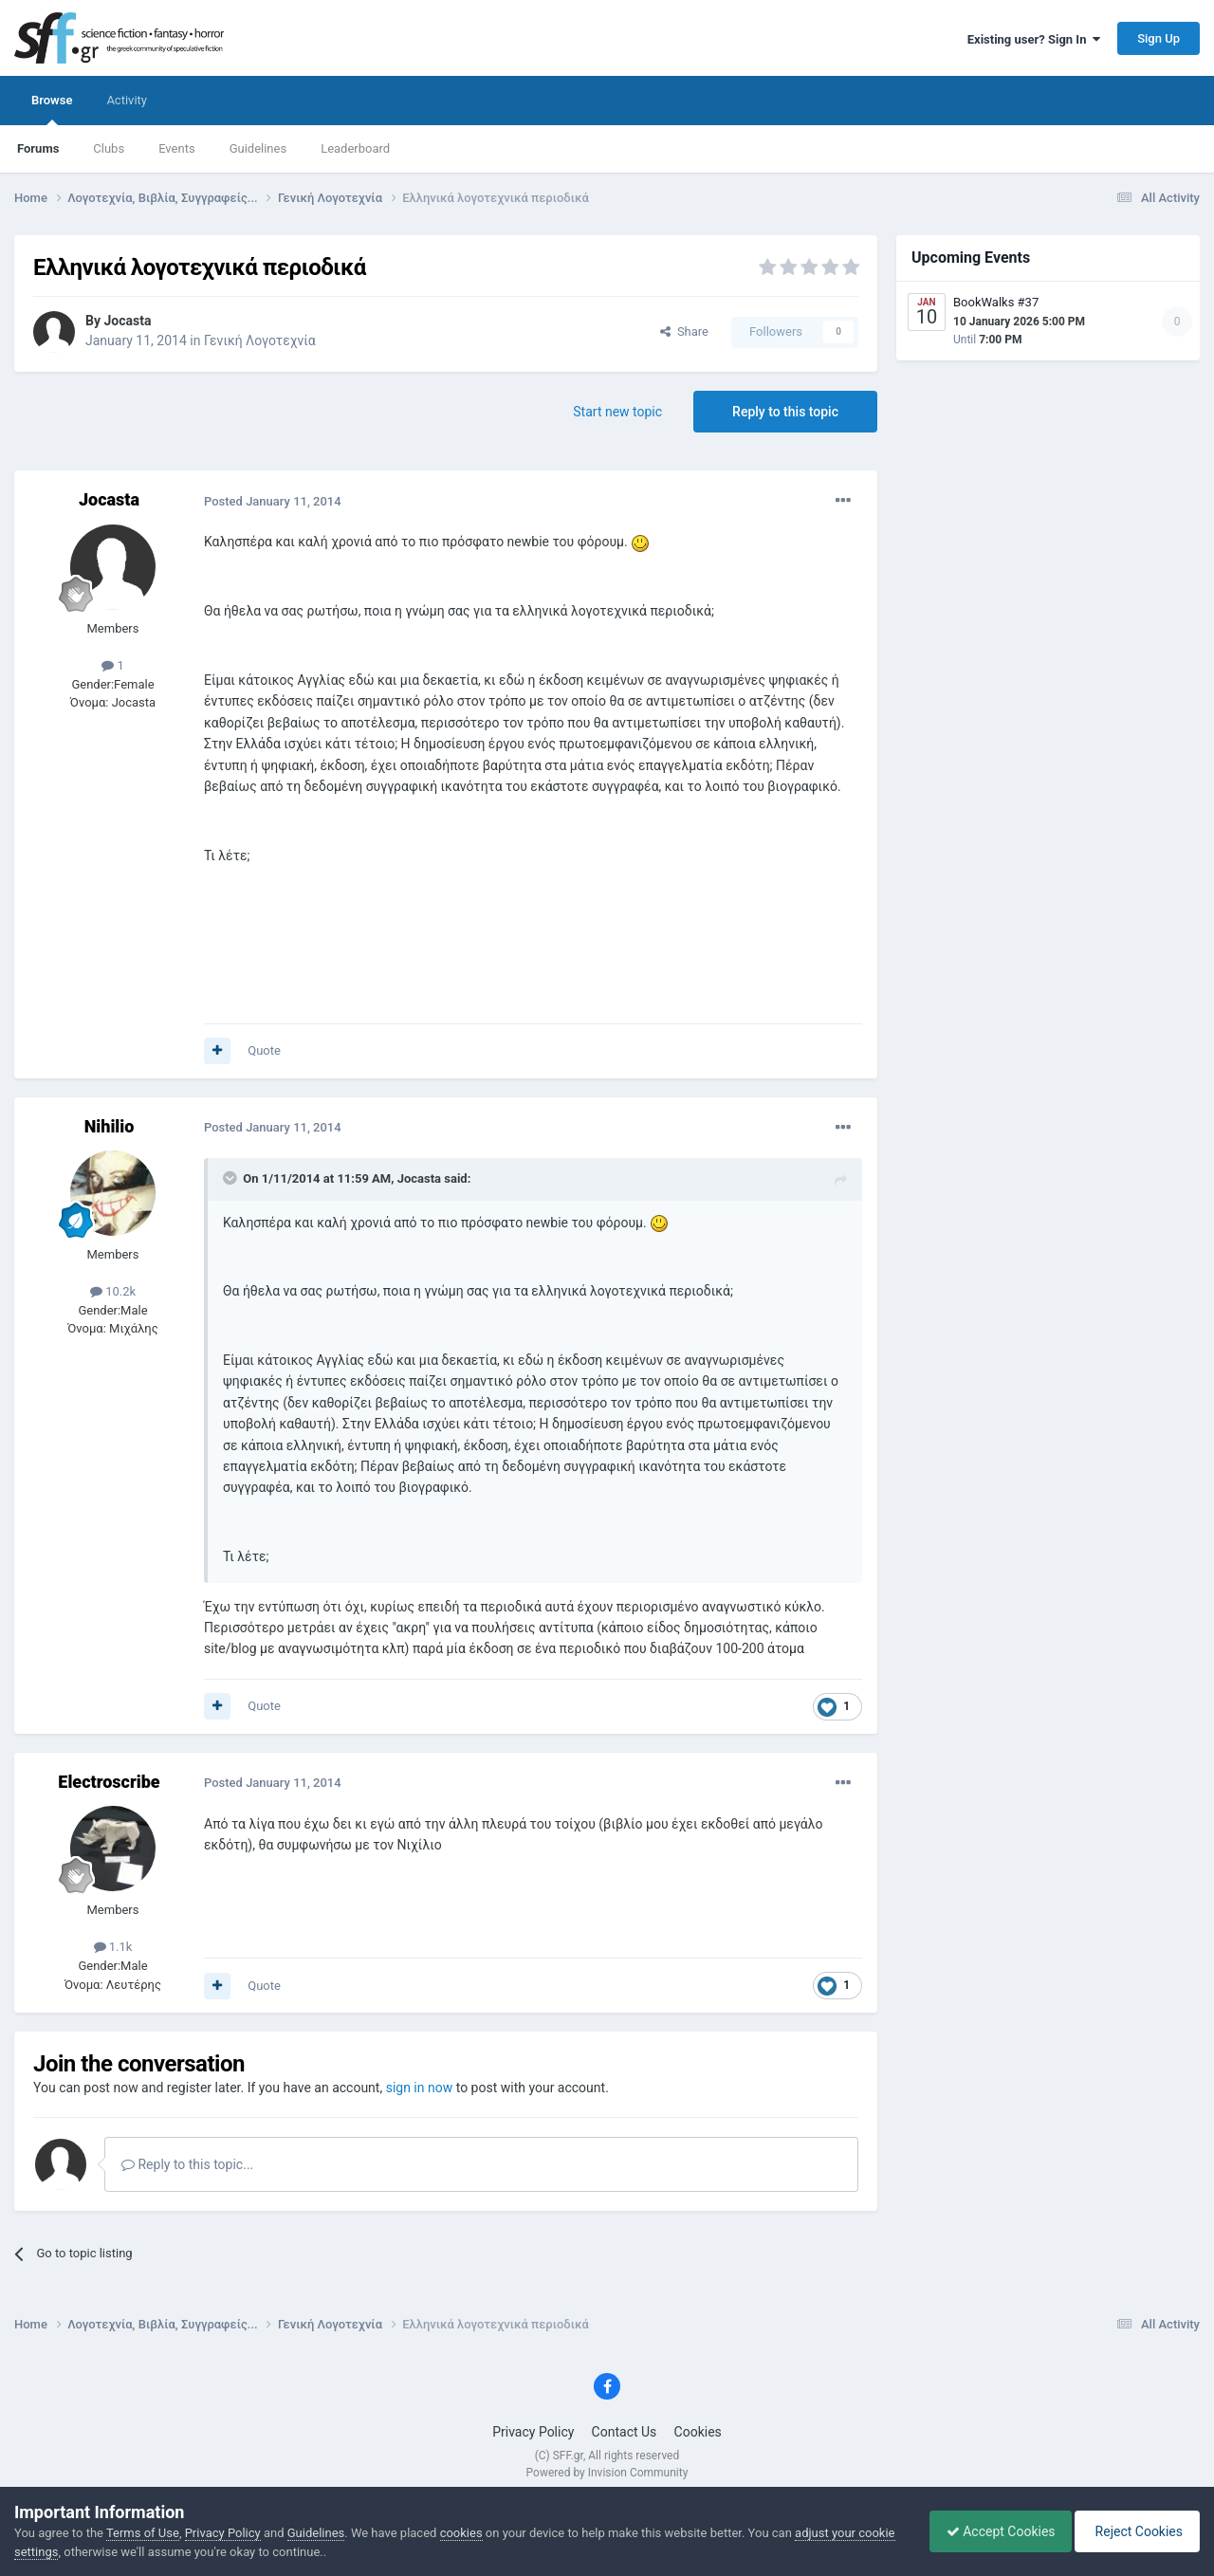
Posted (272, 501)
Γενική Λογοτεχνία (260, 340)
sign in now (419, 2087)
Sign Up (1158, 38)
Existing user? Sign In (1033, 39)
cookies (461, 2533)
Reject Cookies (1134, 2531)
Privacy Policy (533, 2431)
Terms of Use (142, 2533)
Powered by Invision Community (607, 2472)
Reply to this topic (785, 411)
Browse (51, 109)
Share (684, 331)
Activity (126, 100)
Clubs (108, 148)
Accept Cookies (991, 2531)
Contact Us (624, 2431)
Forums (38, 148)
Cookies (698, 2431)
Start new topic (617, 411)
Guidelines (258, 148)
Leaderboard (355, 148)
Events (176, 148)
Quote (264, 1050)
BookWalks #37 (996, 302)
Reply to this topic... (187, 2164)
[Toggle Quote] (231, 1178)
